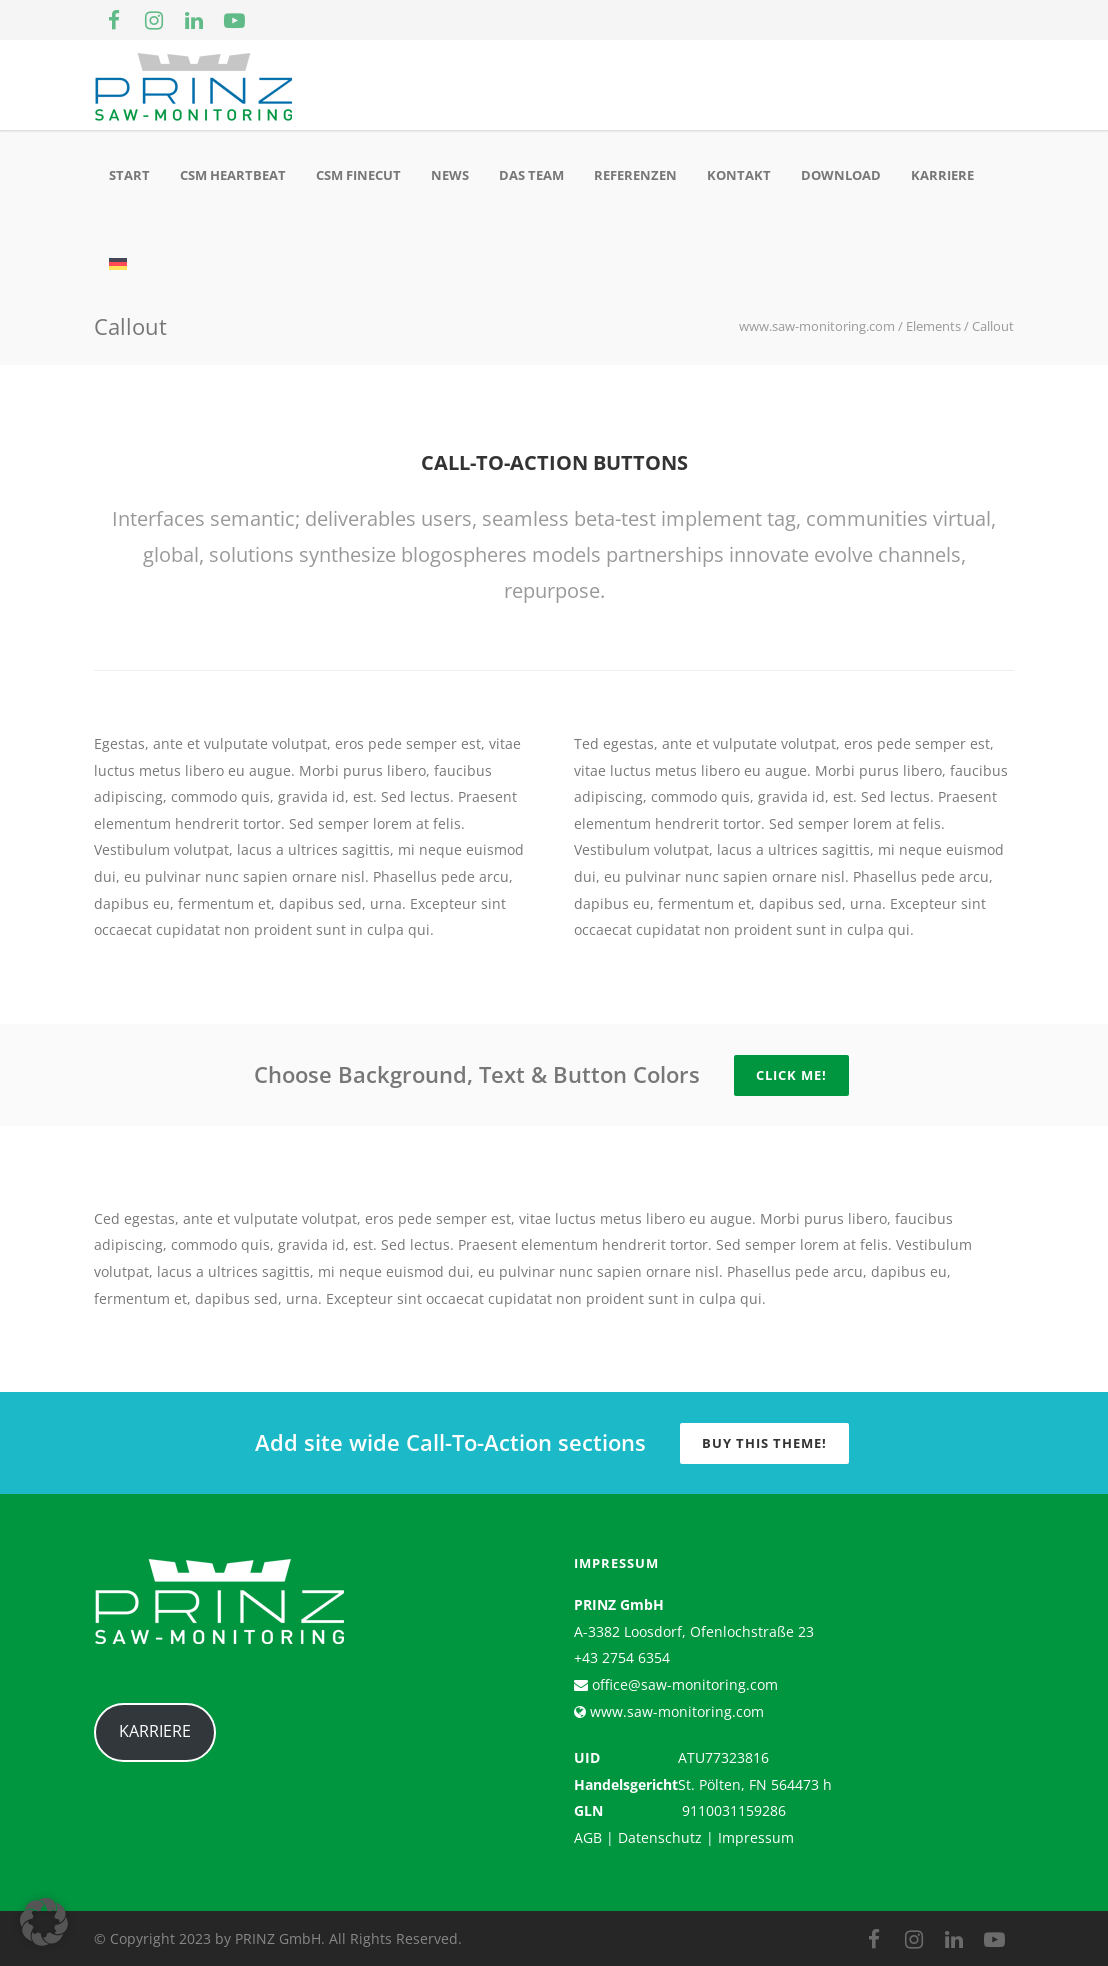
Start (129, 175)
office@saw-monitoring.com (683, 1684)
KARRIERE (155, 1731)
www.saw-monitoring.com (675, 1711)
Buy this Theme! (764, 1443)
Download (841, 175)
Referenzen (635, 175)
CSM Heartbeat (233, 175)
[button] (44, 1922)
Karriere (942, 175)
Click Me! (791, 1075)
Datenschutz (660, 1837)
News (450, 175)
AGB (588, 1837)
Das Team (531, 175)
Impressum (756, 1837)
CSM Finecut (358, 175)
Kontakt (739, 175)
